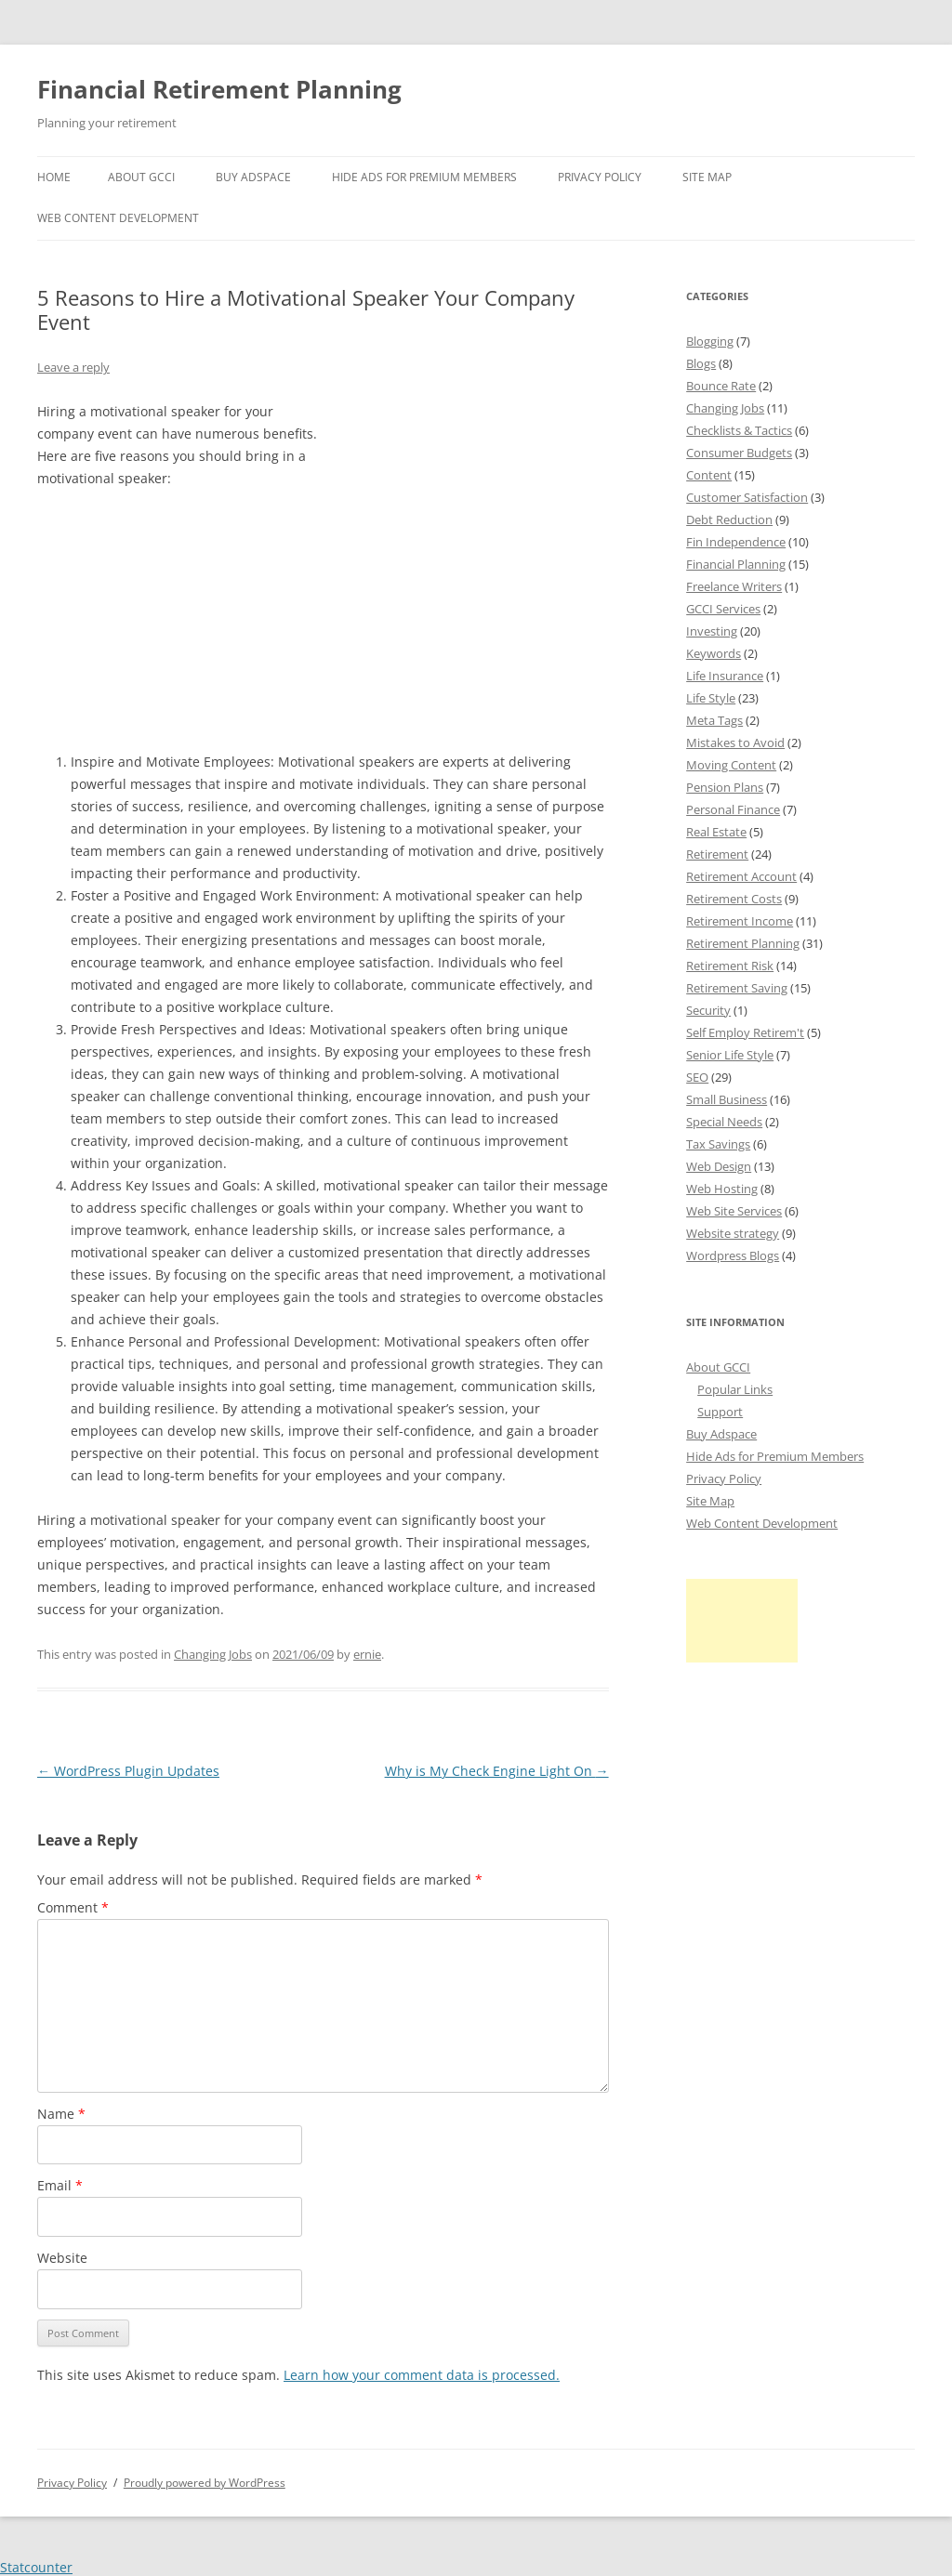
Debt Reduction (729, 519)
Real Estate (716, 831)
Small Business (726, 1099)
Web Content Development (118, 218)
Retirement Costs (734, 898)
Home (54, 177)
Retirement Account (741, 876)
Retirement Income (739, 921)
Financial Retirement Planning (219, 89)
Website (62, 2258)
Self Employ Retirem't (745, 1032)
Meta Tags (714, 720)
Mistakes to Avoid (735, 742)
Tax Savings (718, 1144)
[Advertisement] (469, 517)
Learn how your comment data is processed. (422, 2375)
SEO (697, 1077)
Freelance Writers (734, 586)
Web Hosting (722, 1188)
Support (720, 1411)
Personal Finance (733, 809)
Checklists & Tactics (739, 430)
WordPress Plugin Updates (128, 1771)
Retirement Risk (730, 965)
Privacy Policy (599, 177)
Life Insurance (724, 675)
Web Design (718, 1166)
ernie (367, 1654)
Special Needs (724, 1121)
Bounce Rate (721, 385)
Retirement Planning (743, 943)
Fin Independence (736, 541)
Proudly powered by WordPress (204, 2483)
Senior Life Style (730, 1054)
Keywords (713, 653)
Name (61, 2114)
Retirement (717, 854)
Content (709, 475)
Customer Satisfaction (747, 497)
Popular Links (735, 1389)
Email (60, 2185)
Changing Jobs (213, 1654)
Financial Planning (736, 564)
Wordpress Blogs (732, 1255)
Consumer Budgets (739, 452)
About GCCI (141, 177)
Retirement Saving (736, 987)
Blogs (701, 363)
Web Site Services (734, 1211)
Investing (711, 631)
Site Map (707, 177)
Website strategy (732, 1233)
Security (708, 1010)
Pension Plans (724, 787)
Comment (73, 1907)
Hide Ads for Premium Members (424, 177)
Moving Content (731, 764)
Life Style (710, 698)
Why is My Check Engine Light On (497, 1771)
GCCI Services (723, 608)
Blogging (710, 341)
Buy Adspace (253, 177)
